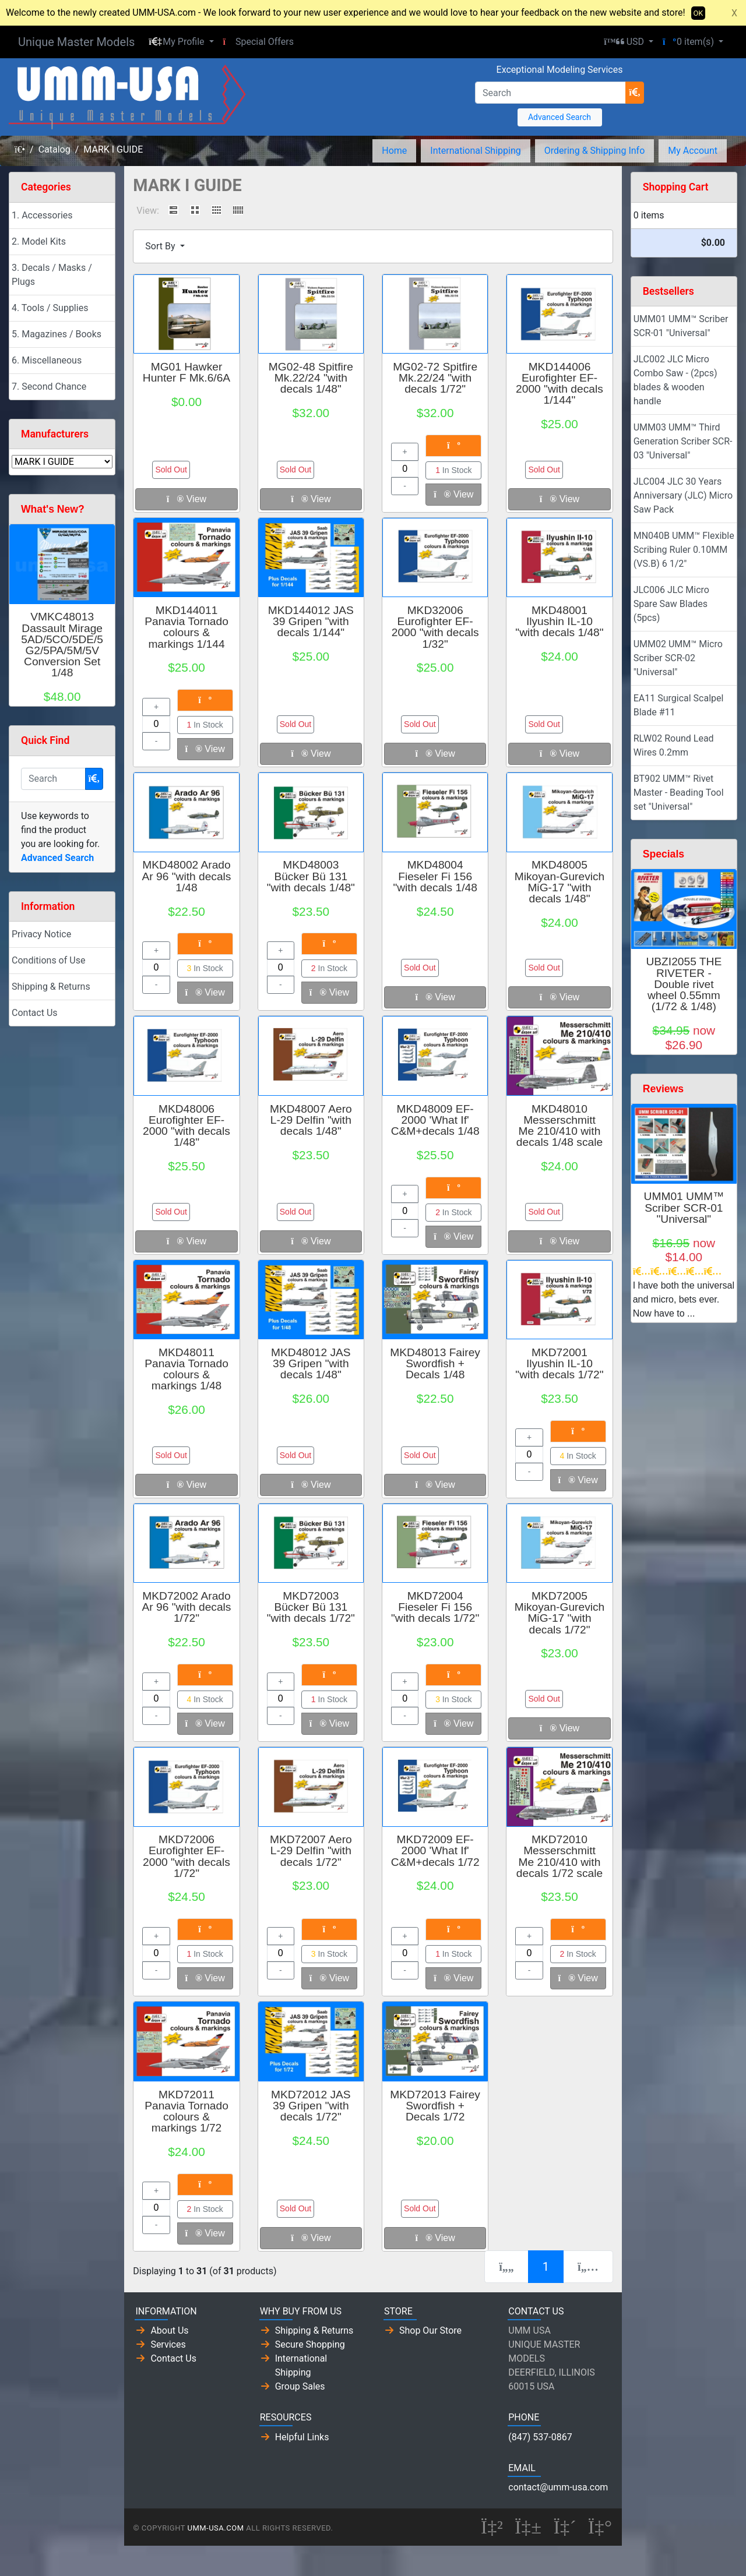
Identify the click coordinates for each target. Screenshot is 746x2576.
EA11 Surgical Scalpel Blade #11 (679, 705)
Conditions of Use (48, 960)
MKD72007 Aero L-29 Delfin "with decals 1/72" (311, 1850)
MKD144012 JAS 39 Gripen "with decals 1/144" (311, 621)
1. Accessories (42, 215)
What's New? (53, 509)
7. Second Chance (49, 386)
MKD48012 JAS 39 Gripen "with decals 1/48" (311, 1363)
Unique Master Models (76, 42)
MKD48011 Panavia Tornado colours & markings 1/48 (186, 1369)
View (186, 499)
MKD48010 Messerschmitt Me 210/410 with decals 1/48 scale (559, 1126)
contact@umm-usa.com (558, 2487)
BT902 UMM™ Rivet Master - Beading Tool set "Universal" (679, 792)
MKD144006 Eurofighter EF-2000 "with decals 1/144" (559, 384)
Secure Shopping (310, 2344)
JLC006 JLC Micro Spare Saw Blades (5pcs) (671, 603)
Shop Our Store (430, 2330)
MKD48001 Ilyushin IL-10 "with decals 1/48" (559, 621)
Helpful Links (302, 2437)
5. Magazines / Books (56, 334)
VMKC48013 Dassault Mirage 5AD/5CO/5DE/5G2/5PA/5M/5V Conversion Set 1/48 (62, 645)
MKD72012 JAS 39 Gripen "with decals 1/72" (311, 2105)
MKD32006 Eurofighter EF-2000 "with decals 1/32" (435, 627)
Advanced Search (559, 117)
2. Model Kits (39, 241)
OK (698, 13)
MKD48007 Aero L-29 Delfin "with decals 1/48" (311, 1120)
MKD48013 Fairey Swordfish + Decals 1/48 (435, 1363)
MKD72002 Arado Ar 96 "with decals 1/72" (186, 1607)
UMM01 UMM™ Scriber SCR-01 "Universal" (681, 325)
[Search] (550, 93)
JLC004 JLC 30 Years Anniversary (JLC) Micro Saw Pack (683, 495)
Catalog (54, 149)
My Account (692, 150)
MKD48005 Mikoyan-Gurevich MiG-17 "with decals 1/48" (560, 882)
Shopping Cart (676, 187)
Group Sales (300, 2386)
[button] (181, 42)
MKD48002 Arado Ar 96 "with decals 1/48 (186, 876)
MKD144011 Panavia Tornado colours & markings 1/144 (186, 627)
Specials (663, 854)
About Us (169, 2330)
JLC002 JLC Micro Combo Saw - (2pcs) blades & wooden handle (675, 380)
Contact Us (35, 1012)
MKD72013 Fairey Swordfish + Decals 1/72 (435, 2105)
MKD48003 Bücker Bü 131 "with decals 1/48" (311, 876)
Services (167, 2344)
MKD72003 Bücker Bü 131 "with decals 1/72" (311, 1607)
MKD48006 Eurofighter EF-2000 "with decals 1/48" (186, 1126)
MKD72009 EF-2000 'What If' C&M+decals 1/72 (435, 1850)
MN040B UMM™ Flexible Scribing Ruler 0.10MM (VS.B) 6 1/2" (684, 549)
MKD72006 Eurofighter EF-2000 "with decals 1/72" (186, 1856)
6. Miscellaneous (47, 360)
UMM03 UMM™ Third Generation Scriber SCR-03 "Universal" (683, 441)
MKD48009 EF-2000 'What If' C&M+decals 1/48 (435, 1120)
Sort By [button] (161, 246)
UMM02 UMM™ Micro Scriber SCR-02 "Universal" (678, 657)
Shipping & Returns (51, 986)
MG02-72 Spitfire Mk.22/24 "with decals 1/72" (435, 378)
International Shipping (475, 150)
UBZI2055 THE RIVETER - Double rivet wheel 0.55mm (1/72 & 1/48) (684, 983)
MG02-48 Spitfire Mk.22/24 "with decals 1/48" (311, 378)
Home (394, 150)
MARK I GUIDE (113, 149)
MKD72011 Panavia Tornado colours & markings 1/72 (186, 2111)
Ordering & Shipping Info (594, 150)
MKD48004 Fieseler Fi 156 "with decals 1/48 (435, 876)
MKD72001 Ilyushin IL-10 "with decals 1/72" (559, 1363)
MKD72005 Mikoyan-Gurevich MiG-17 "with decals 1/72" (560, 1613)
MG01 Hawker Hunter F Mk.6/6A (186, 372)
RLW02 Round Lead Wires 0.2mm (674, 745)
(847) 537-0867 (540, 2437)
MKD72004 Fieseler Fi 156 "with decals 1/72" (435, 1607)
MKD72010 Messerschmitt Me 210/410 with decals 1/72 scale (559, 1856)
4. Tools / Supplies (50, 307)
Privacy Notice (41, 934)
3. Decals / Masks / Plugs (52, 274)
